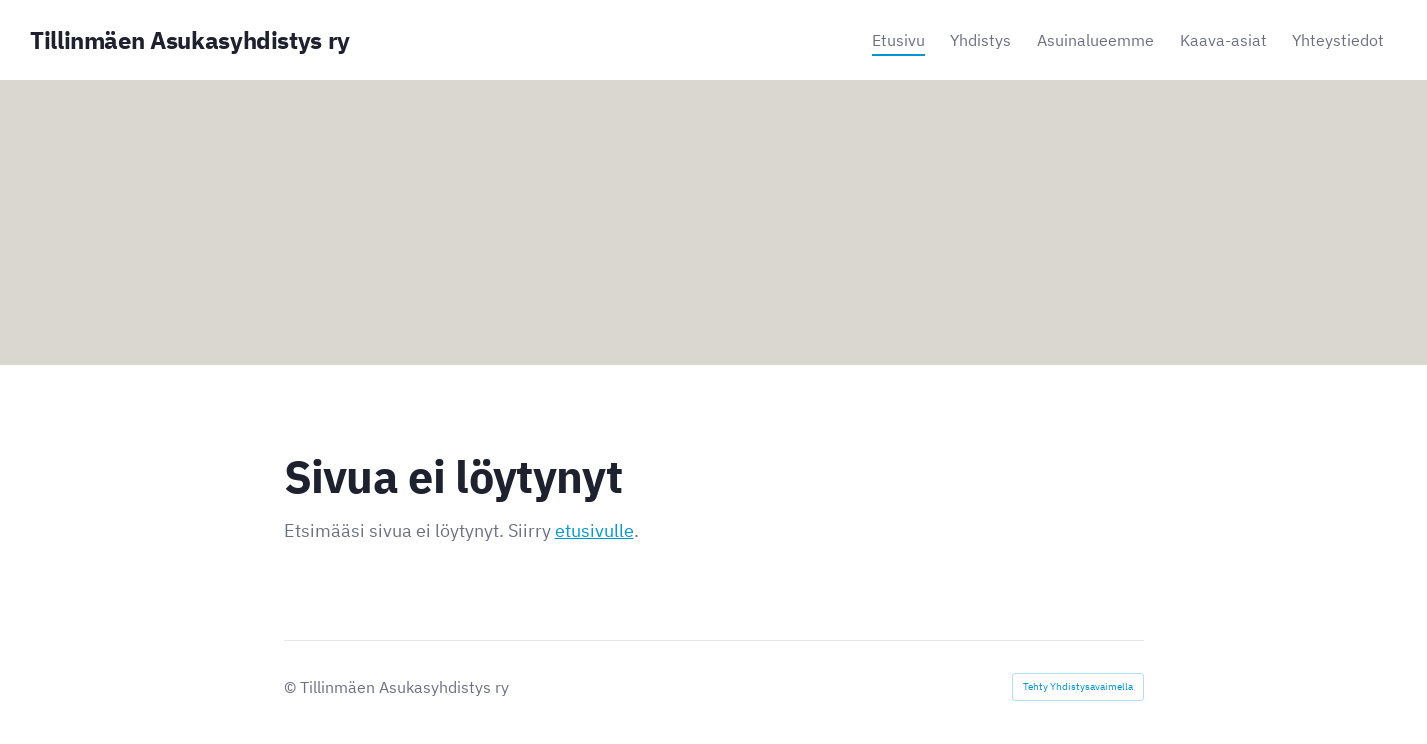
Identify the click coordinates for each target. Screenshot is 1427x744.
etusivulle (594, 530)
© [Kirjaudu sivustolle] (292, 687)
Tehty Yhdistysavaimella (1078, 686)
